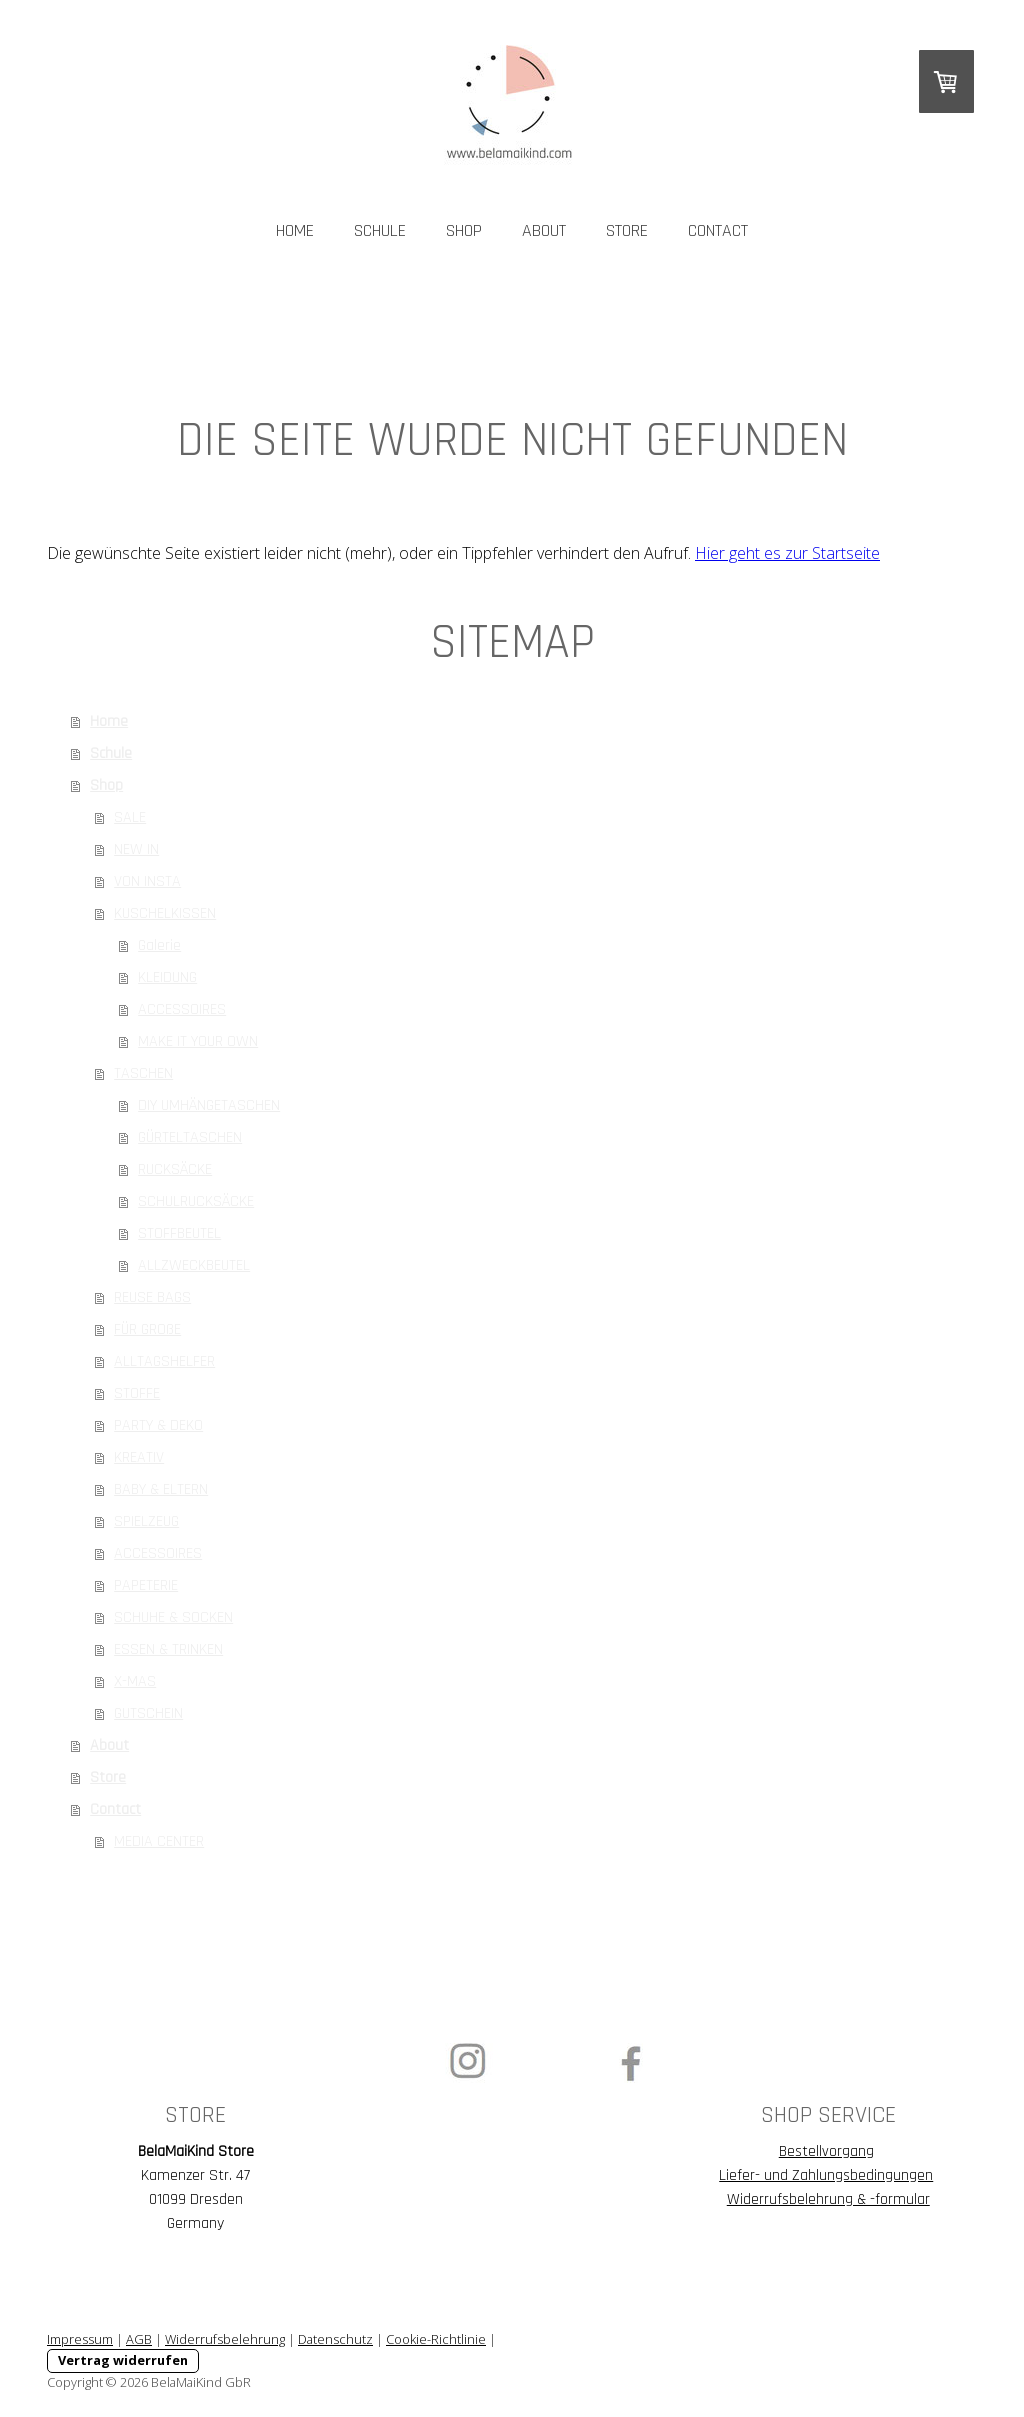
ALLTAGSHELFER (164, 1361)
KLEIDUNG (167, 977)
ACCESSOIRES (182, 1009)
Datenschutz (335, 2339)
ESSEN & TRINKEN (168, 1649)
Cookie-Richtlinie (436, 2339)
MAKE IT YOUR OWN (198, 1041)
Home (295, 230)
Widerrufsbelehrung (225, 2339)
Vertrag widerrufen (123, 2360)
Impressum (80, 2339)
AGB (139, 2339)
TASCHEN (143, 1073)
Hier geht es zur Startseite (787, 553)
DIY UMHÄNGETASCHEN (209, 1105)
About (544, 230)
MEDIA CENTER (159, 1841)
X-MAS (135, 1681)
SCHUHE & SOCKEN (173, 1617)
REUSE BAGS (152, 1297)
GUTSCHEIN (148, 1713)
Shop (464, 230)
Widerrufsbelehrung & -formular (828, 2199)
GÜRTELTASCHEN (190, 1137)
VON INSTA (147, 881)
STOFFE (137, 1393)
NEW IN (136, 849)
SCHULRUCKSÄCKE (196, 1201)
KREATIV (139, 1457)
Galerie (159, 945)
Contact (718, 230)
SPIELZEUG (146, 1521)
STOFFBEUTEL (179, 1233)
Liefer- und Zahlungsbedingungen (826, 2175)
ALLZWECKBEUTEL (194, 1265)
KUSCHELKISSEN (165, 913)
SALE (130, 817)
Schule (380, 230)
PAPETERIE (146, 1585)
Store (627, 230)
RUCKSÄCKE (175, 1169)
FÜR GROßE (147, 1329)
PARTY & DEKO (158, 1425)
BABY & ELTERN (161, 1489)
